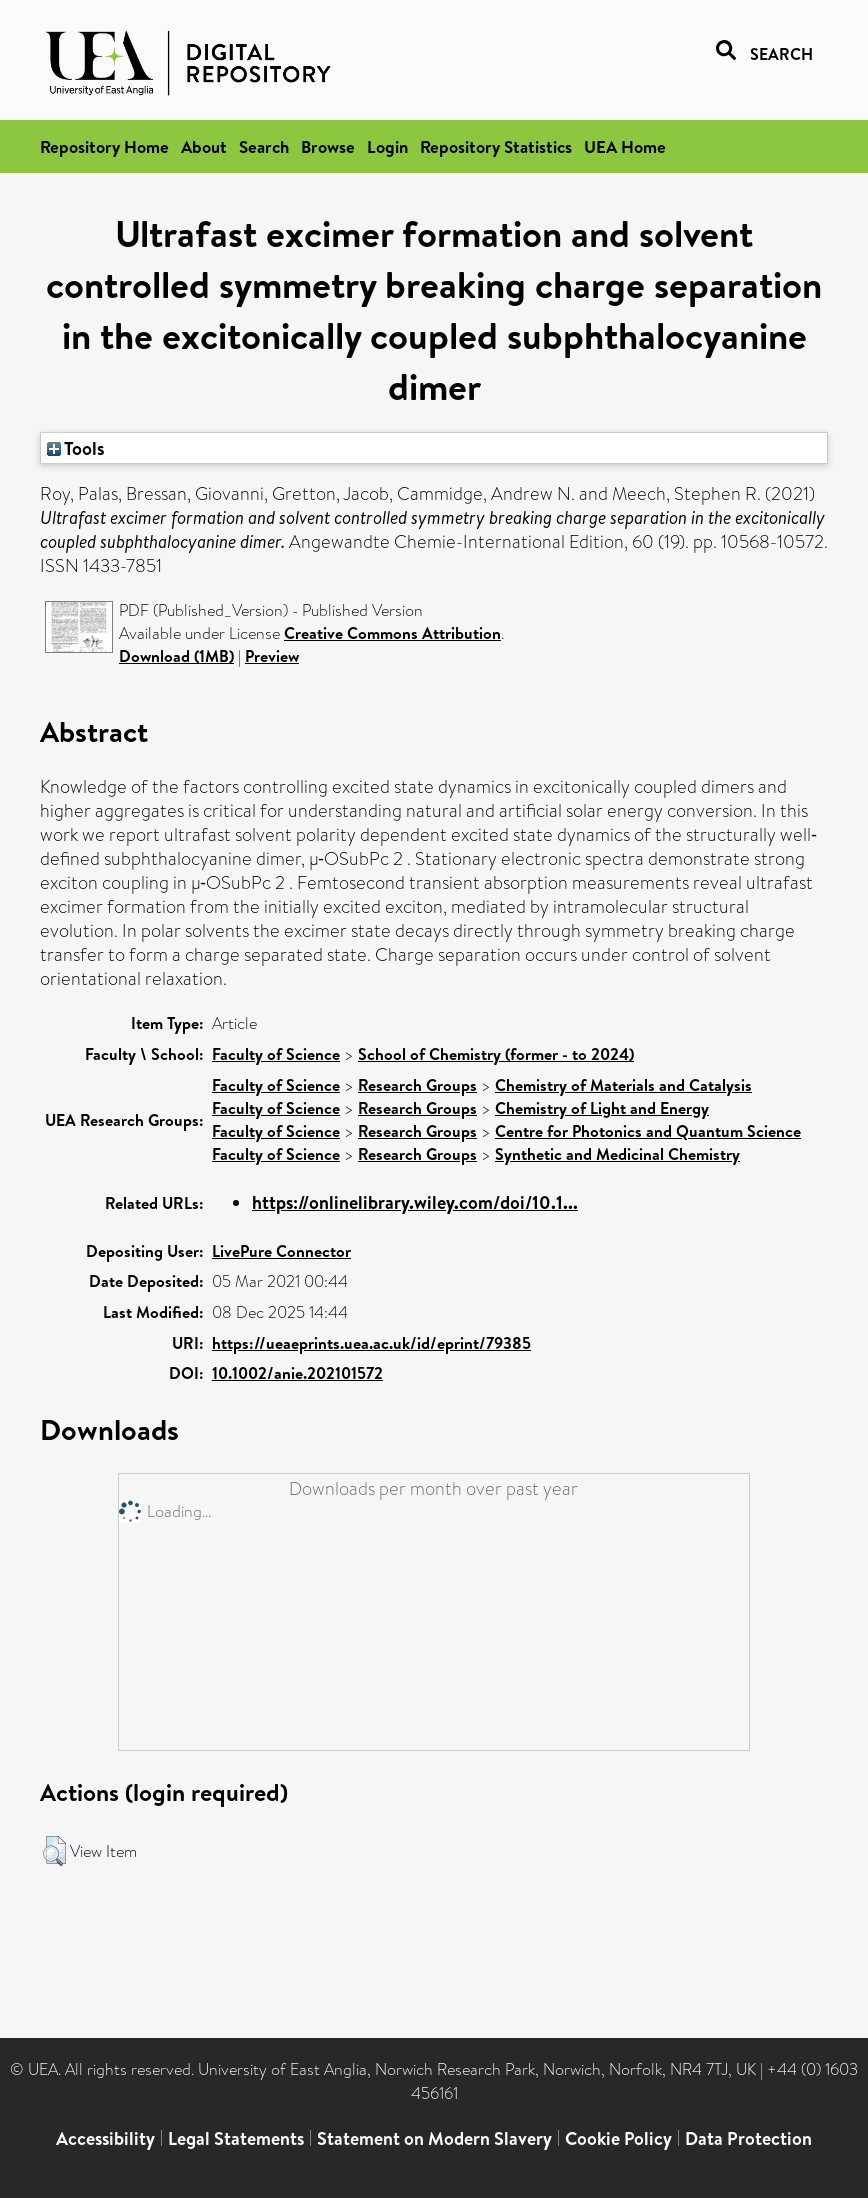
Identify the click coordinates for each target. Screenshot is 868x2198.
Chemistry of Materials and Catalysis (623, 1085)
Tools (76, 448)
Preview (272, 656)
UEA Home (625, 146)
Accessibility (105, 2138)
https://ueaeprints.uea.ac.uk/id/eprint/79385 (371, 1343)
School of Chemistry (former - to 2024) (496, 1054)
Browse (328, 146)
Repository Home (104, 146)
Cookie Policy (618, 2138)
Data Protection (748, 2138)
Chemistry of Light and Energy (602, 1108)
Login (387, 146)
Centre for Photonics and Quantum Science (648, 1131)
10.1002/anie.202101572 (297, 1373)
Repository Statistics (496, 146)
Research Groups (417, 1085)
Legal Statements (236, 2138)
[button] (54, 1851)
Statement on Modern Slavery (434, 2138)
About (204, 146)
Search (264, 146)
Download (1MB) (176, 656)
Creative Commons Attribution (392, 633)
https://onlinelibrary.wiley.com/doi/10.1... (415, 1202)
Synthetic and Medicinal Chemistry (617, 1154)
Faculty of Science (276, 1054)
